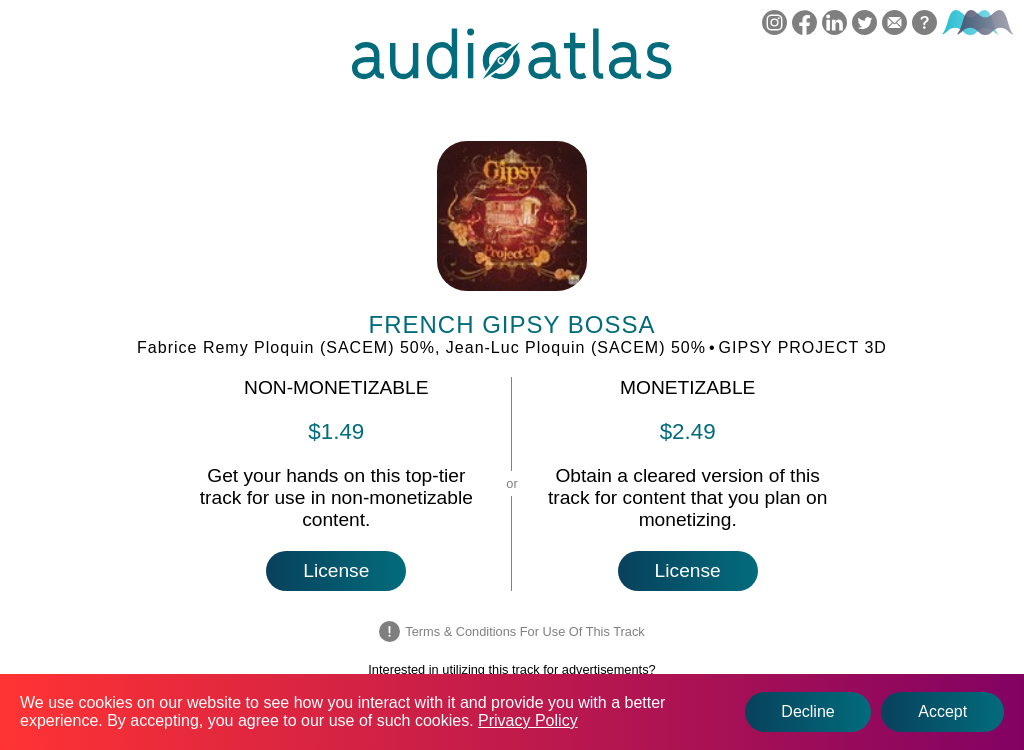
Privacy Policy (528, 720)
